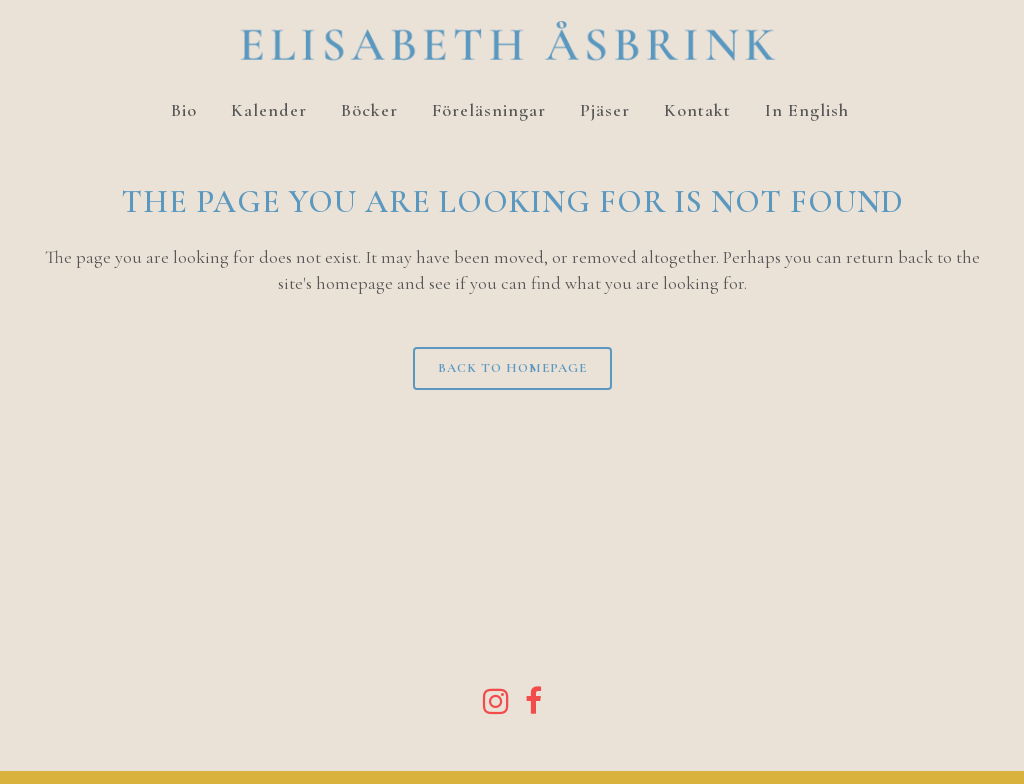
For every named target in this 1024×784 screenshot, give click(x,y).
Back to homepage (512, 368)
